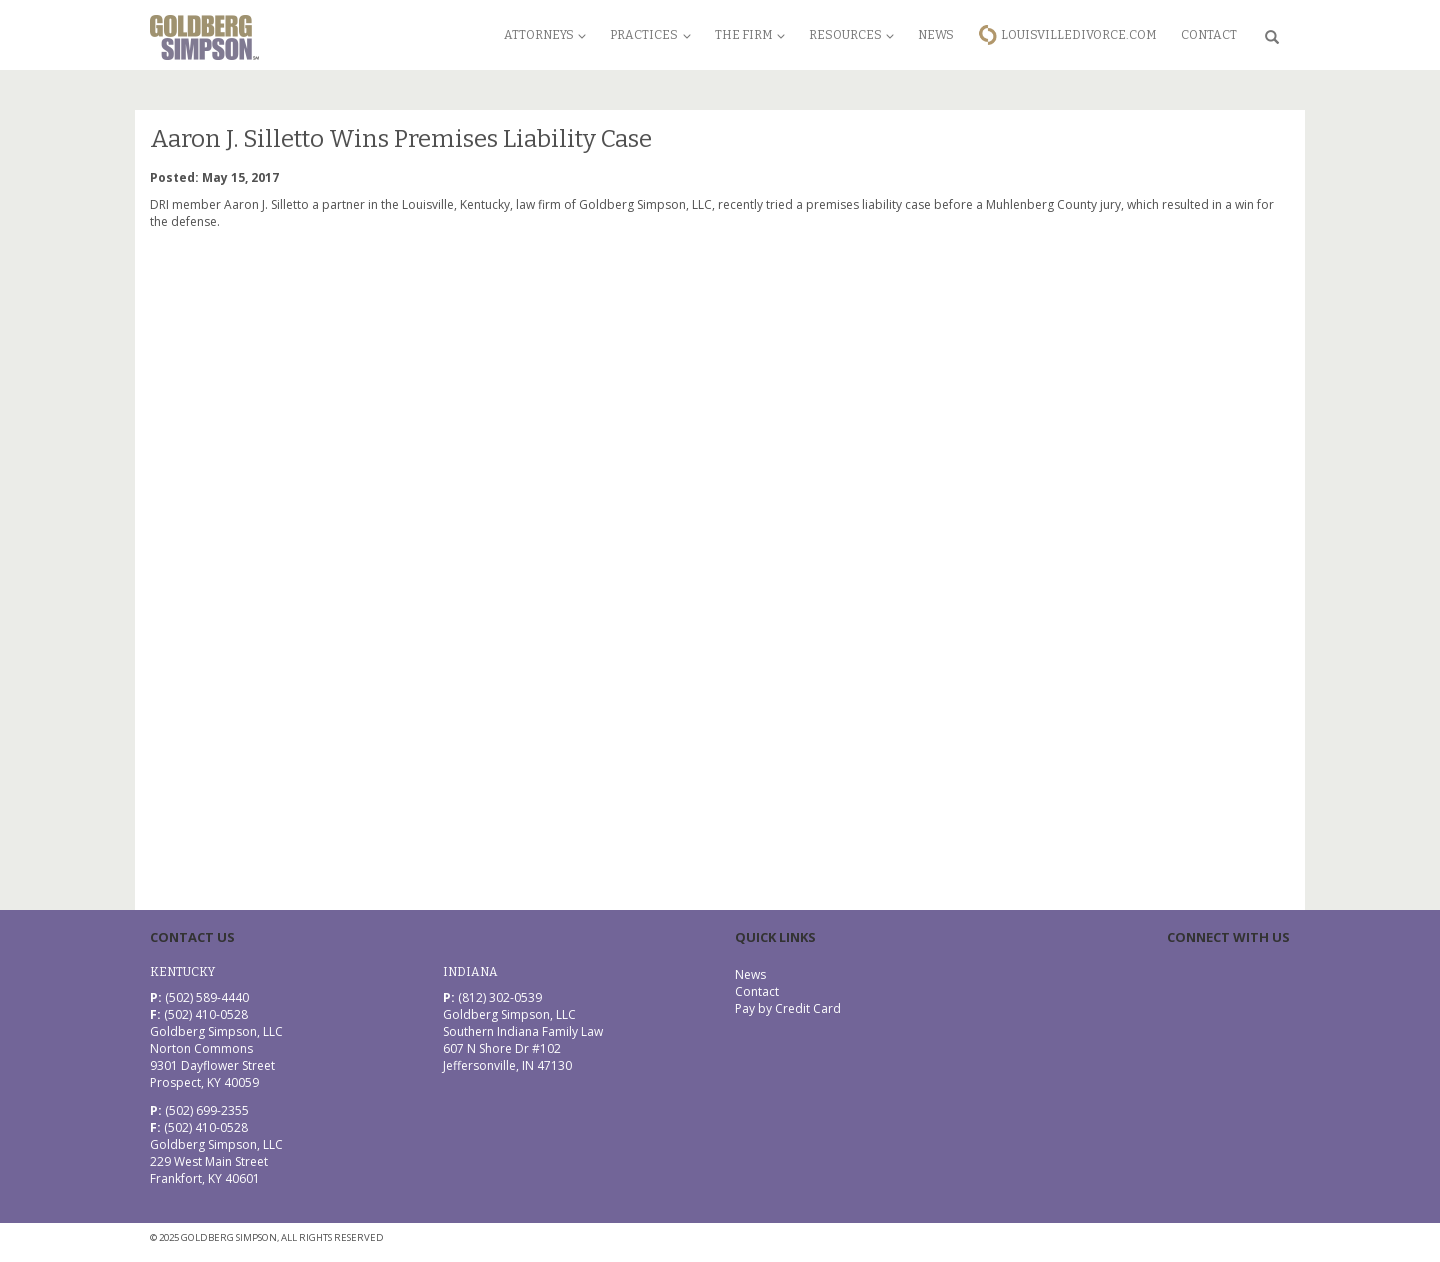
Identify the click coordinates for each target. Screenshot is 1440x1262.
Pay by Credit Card (788, 1008)
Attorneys (545, 35)
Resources (851, 35)
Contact (1209, 35)
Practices (650, 35)
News (936, 35)
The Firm (750, 35)
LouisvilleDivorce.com (1079, 35)
